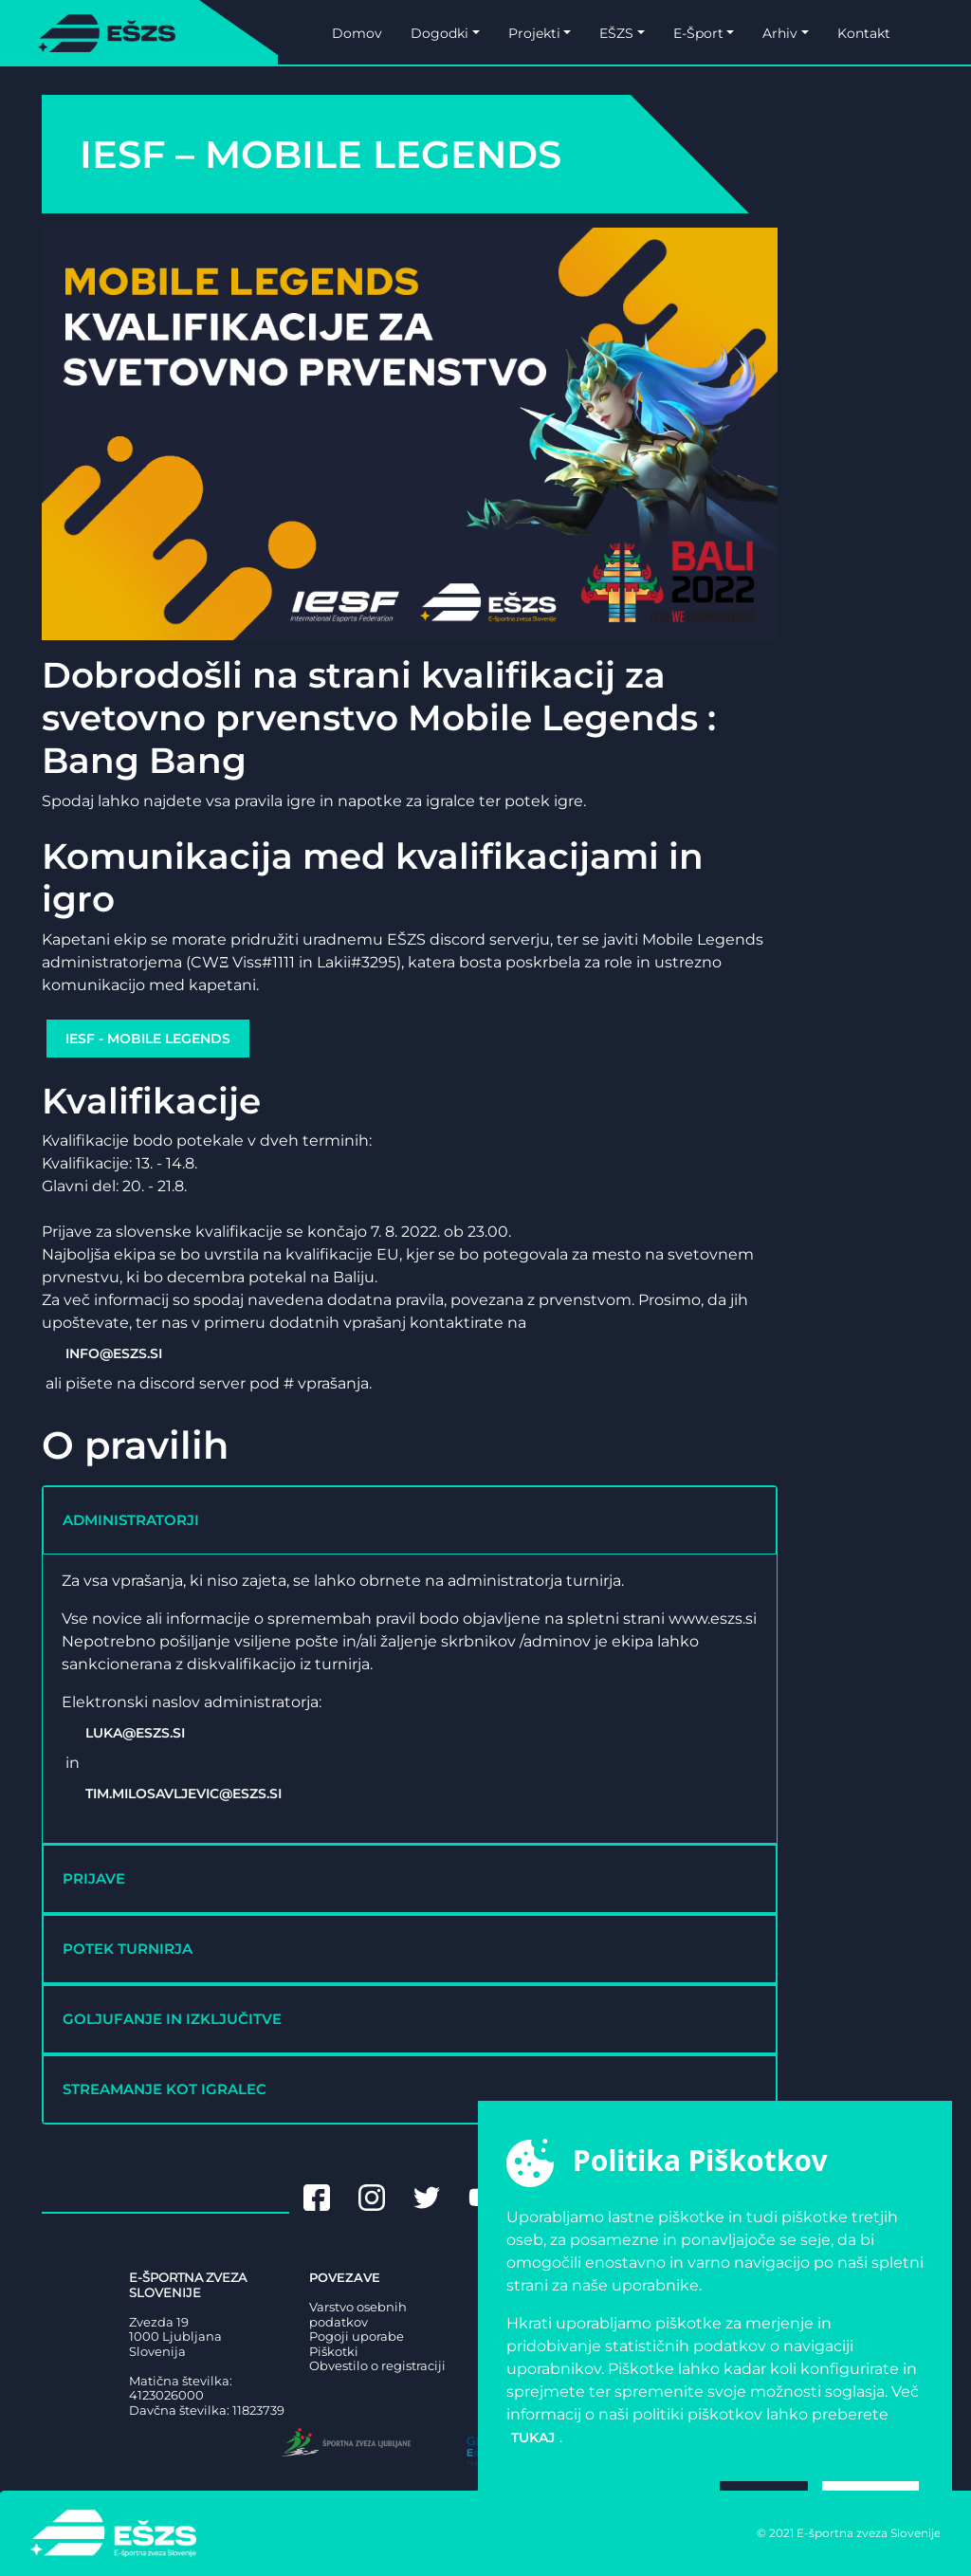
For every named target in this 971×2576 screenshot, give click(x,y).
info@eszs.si (113, 1353)
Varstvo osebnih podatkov (358, 2314)
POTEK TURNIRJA (127, 1949)
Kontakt (863, 33)
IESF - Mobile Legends (147, 1038)
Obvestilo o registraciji (377, 2366)
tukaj (533, 2437)
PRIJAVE (94, 1878)
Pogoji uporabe (356, 2336)
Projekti (534, 33)
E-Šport (698, 33)
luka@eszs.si (135, 1732)
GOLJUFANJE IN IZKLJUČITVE (172, 2019)
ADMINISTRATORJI (131, 1520)
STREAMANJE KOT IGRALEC (164, 2089)
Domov (357, 33)
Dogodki (439, 33)
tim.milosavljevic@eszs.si (183, 1793)
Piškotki (333, 2352)
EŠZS (616, 33)
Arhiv (779, 33)
